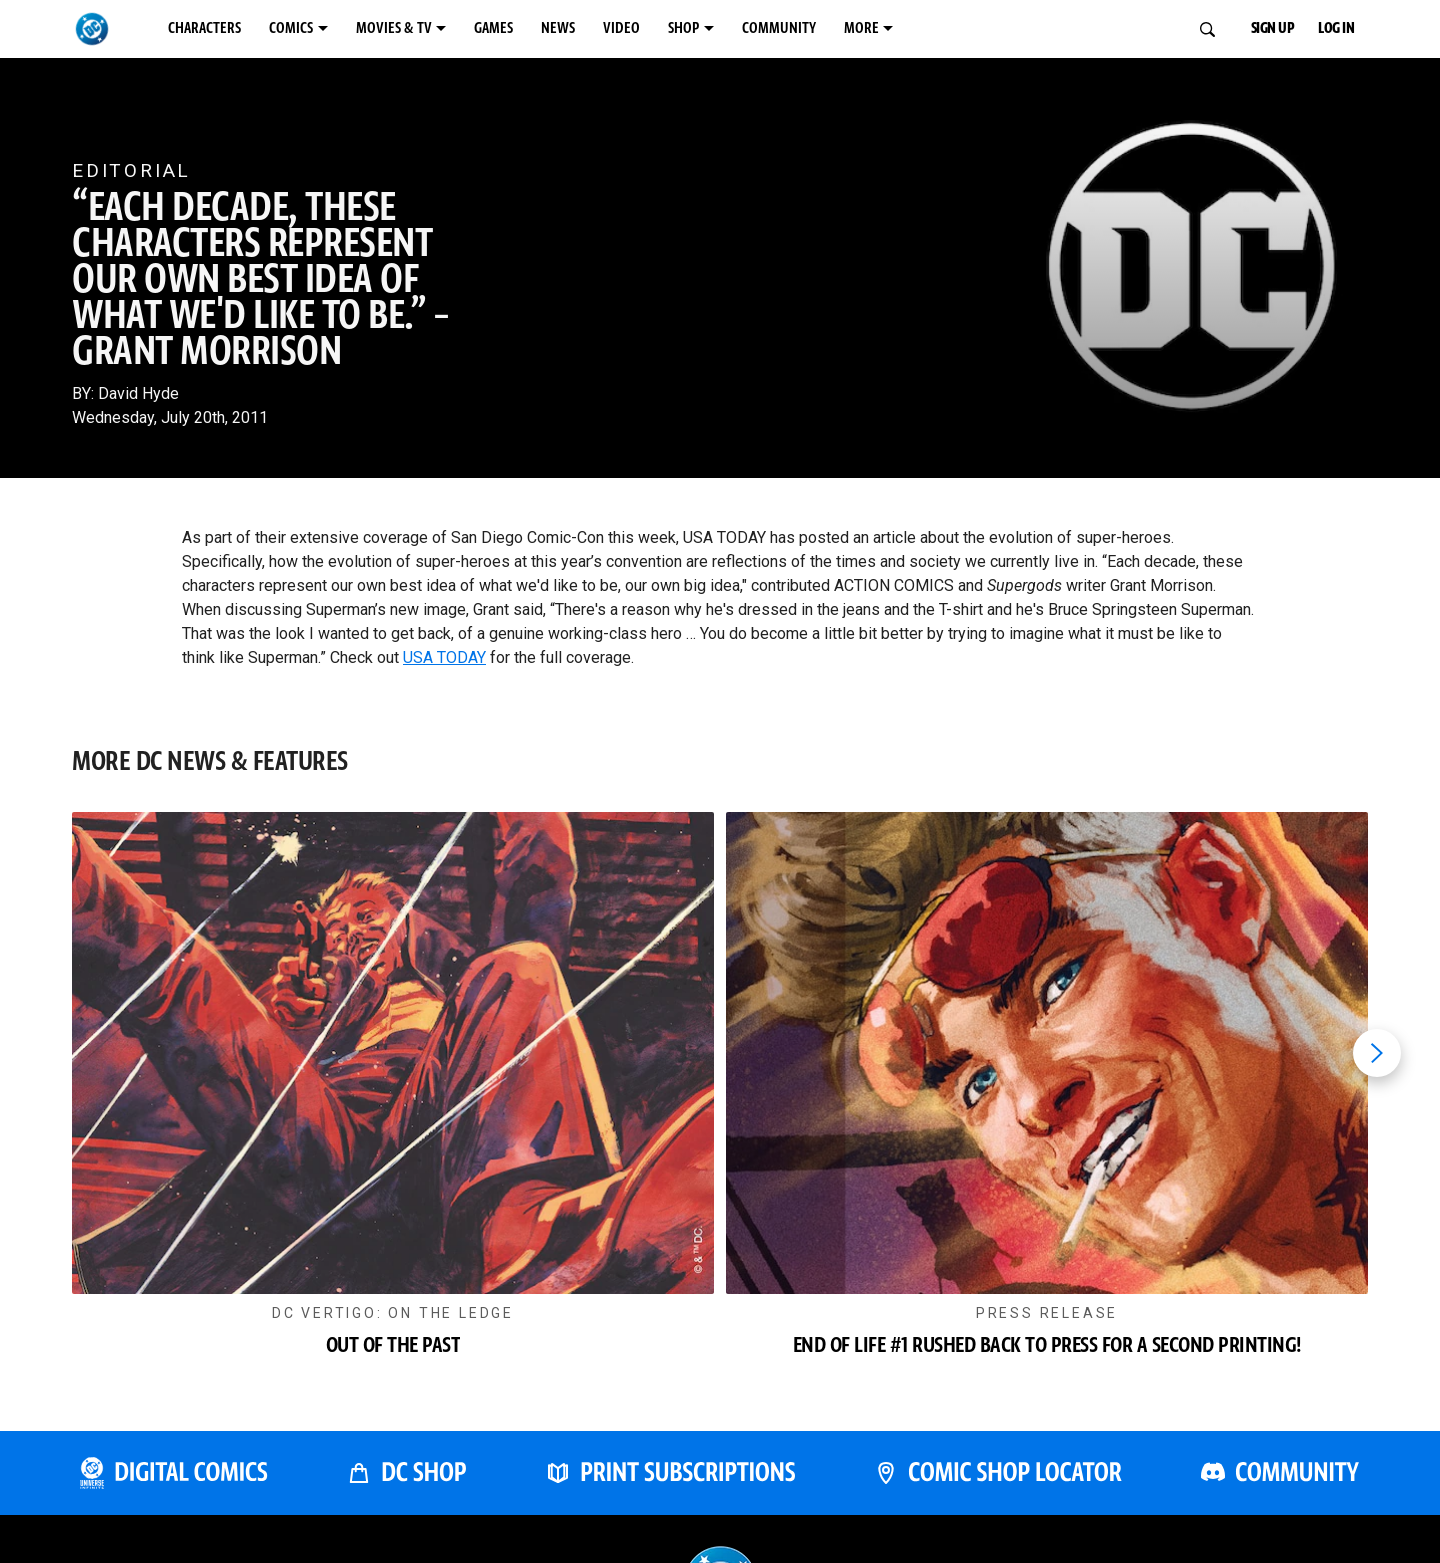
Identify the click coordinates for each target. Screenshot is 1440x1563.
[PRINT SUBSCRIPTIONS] (671, 1492)
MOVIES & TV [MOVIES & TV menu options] (485, 29)
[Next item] (1377, 1060)
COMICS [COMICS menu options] (349, 29)
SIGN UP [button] (1259, 29)
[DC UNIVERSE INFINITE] (174, 1492)
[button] (393, 1109)
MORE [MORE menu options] (1095, 29)
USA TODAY (444, 657)
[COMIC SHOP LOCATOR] (998, 1492)
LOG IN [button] (1349, 29)
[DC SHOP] (407, 1492)
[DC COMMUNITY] (1280, 1492)
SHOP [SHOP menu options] (862, 29)
